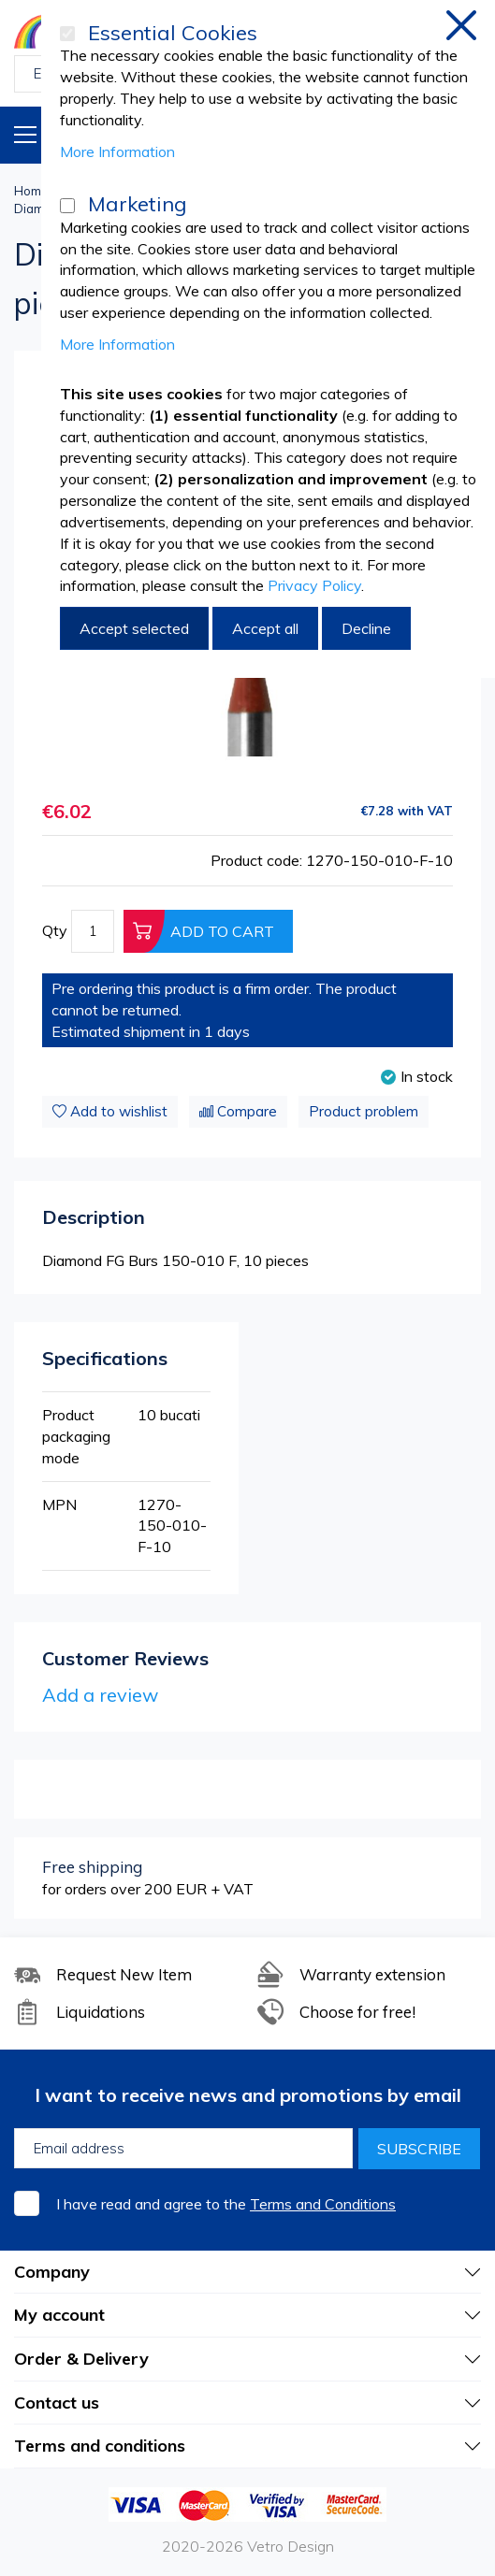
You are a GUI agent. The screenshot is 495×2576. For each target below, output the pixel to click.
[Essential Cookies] (67, 33)
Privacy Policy (314, 585)
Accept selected (134, 628)
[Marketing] (67, 205)
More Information (117, 151)
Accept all (265, 628)
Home (31, 190)
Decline (366, 628)
